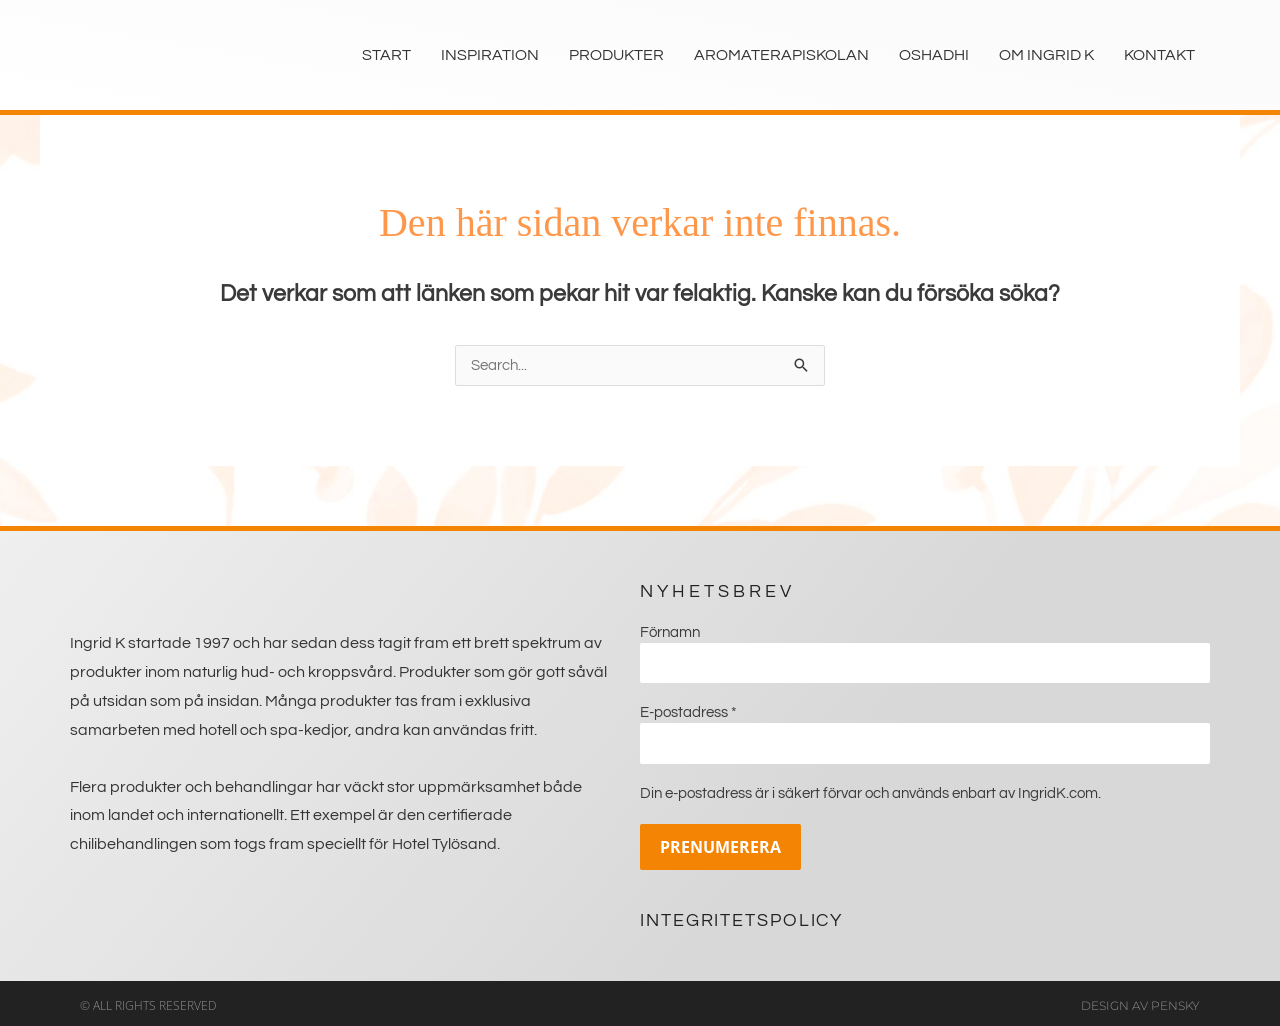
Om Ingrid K (1046, 55)
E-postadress (688, 710)
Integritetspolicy (741, 914)
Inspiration (490, 55)
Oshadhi (934, 55)
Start (386, 55)
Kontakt (1159, 55)
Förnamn (670, 632)
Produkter (616, 55)
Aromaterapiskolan (781, 55)
